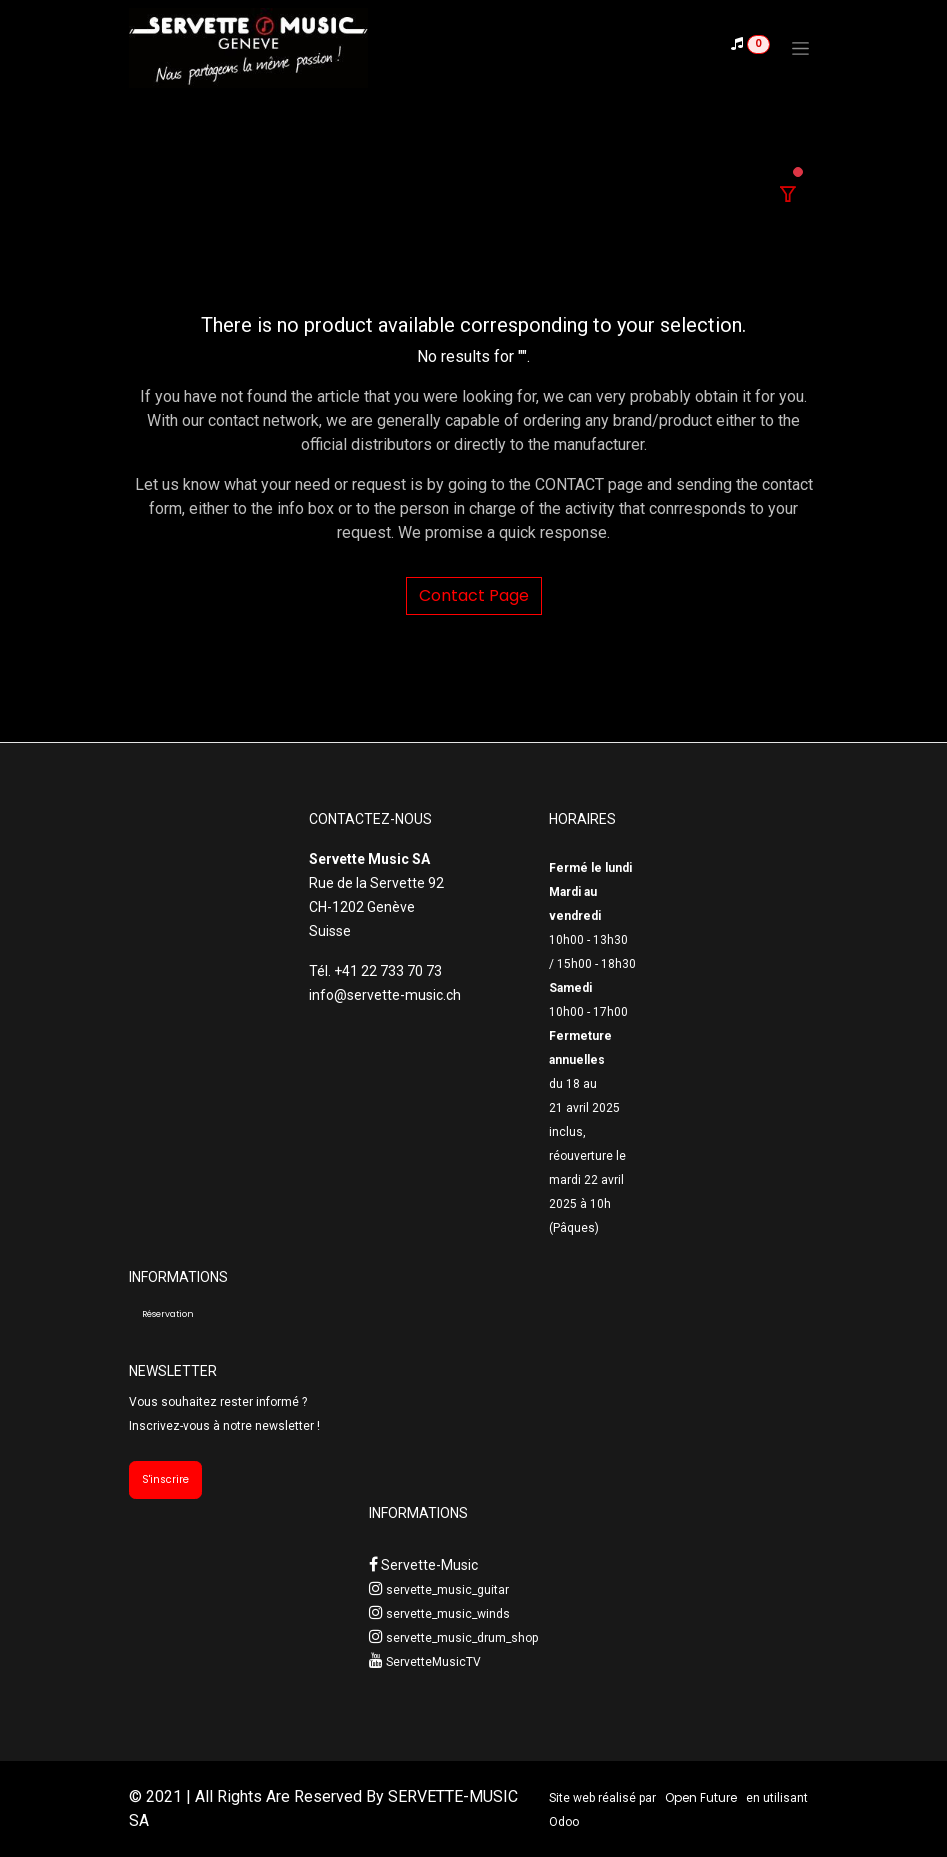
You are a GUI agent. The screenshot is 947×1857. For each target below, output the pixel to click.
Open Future (701, 1797)
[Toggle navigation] (800, 48)
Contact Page (474, 595)
